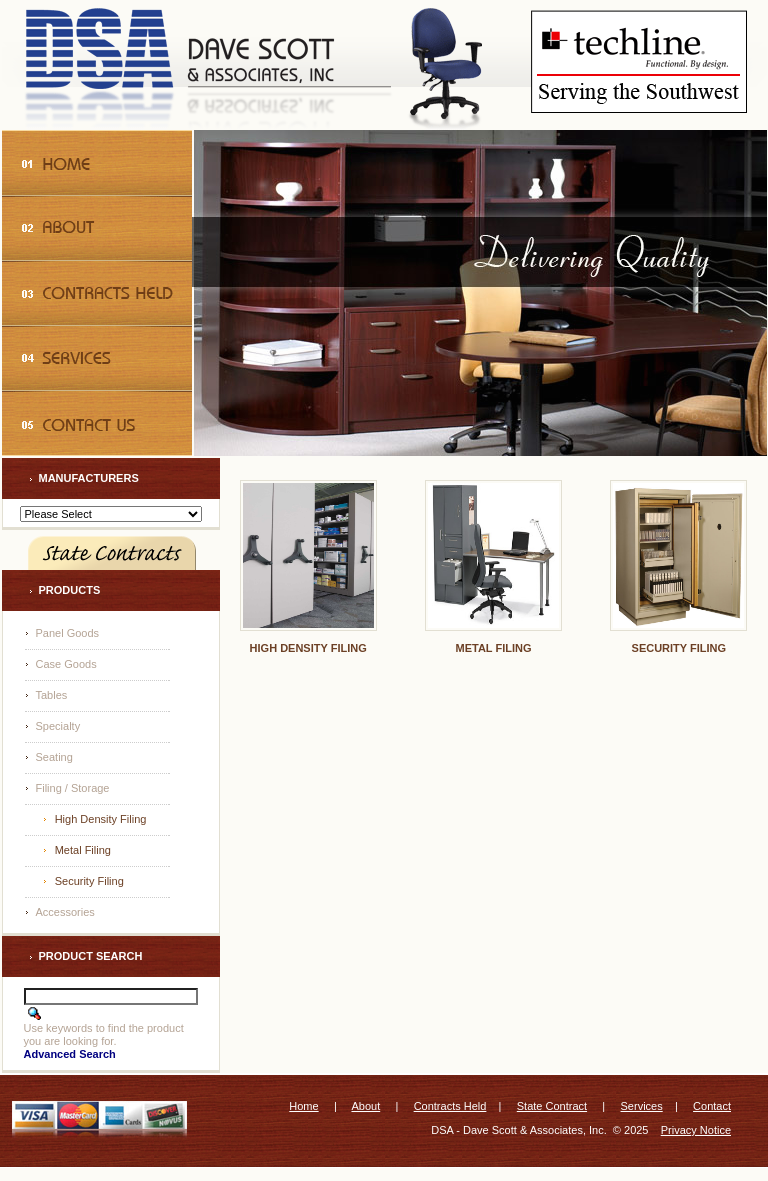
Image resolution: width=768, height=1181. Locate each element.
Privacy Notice (696, 1130)
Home (303, 1106)
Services (642, 1106)
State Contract (552, 1106)
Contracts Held (450, 1106)
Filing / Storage (73, 788)
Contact (712, 1106)
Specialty (58, 726)
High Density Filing (101, 819)
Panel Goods (68, 633)
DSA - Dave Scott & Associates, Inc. (518, 1130)
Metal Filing (83, 850)
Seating (54, 757)
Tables (52, 695)
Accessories (65, 912)
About (365, 1106)
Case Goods (66, 664)
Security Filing (89, 881)
